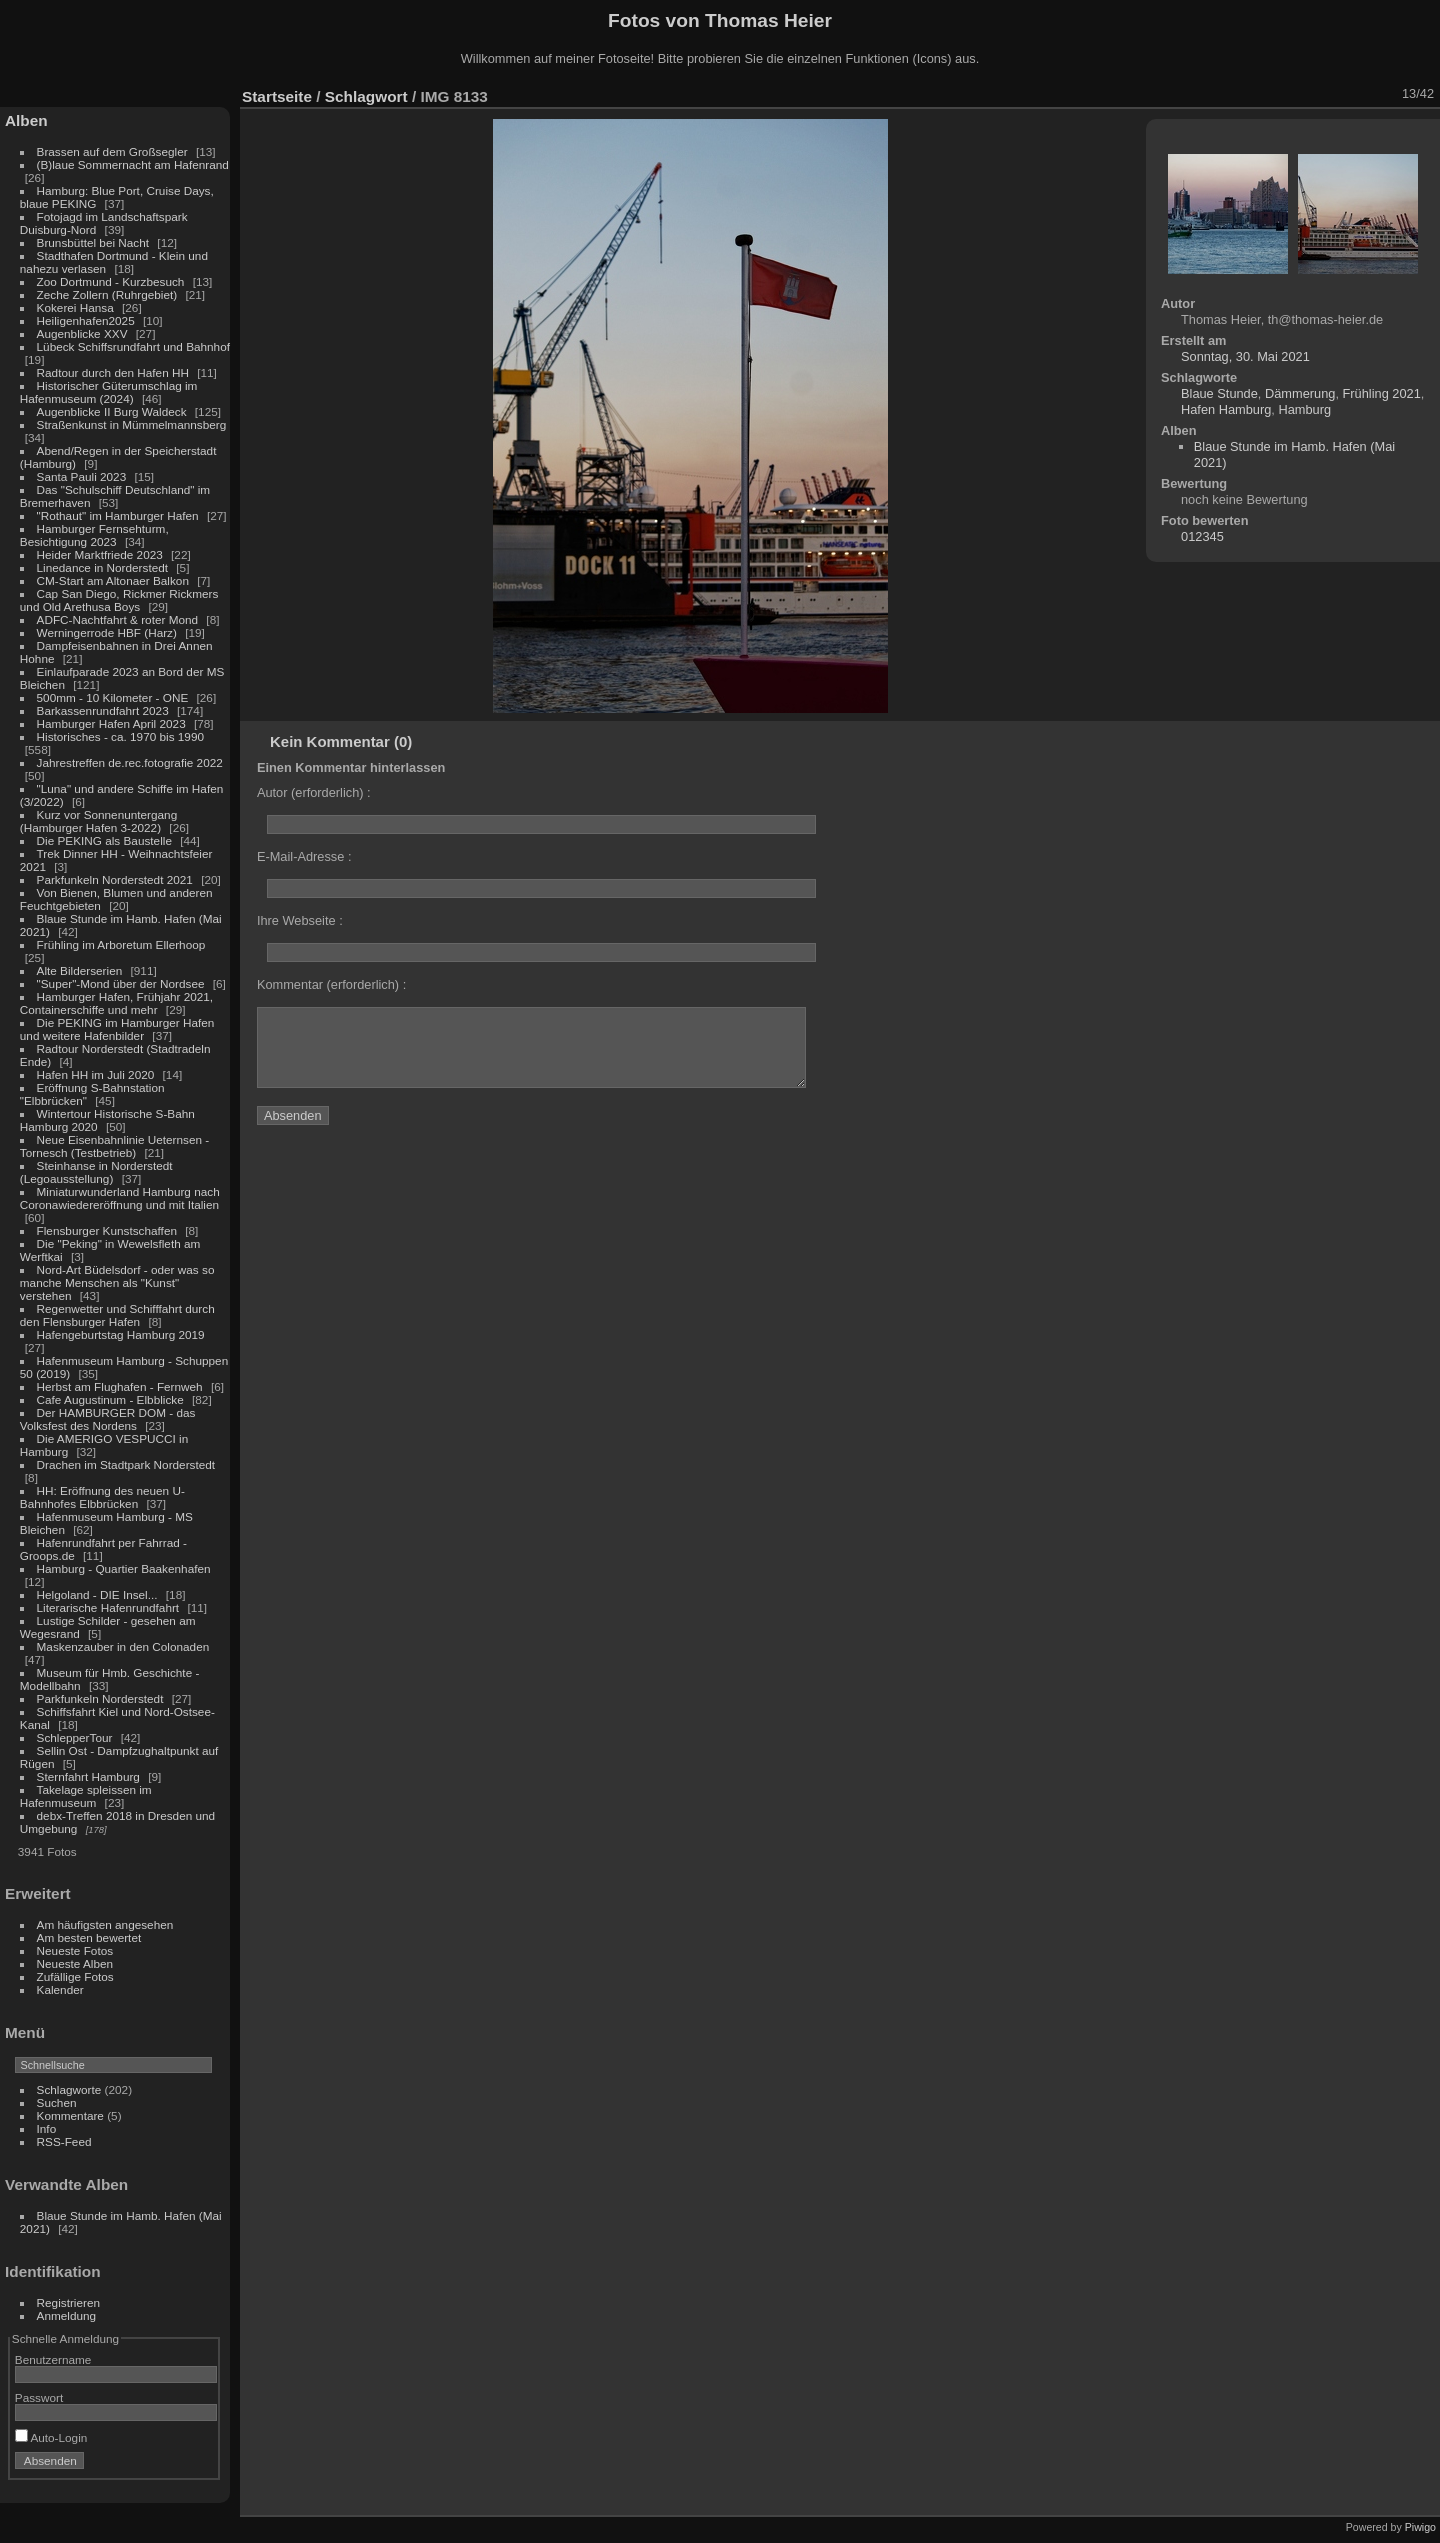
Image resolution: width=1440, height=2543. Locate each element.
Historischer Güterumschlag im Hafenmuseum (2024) (109, 392)
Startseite (277, 96)
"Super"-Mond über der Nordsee (121, 983)
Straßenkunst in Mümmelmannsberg (132, 424)
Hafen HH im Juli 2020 (96, 1074)
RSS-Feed (64, 2141)
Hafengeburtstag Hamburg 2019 (121, 1334)
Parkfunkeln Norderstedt (100, 1698)
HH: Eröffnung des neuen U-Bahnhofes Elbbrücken (102, 1497)
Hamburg (1304, 409)
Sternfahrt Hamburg (88, 1776)
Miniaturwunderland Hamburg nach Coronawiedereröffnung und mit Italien (120, 1198)
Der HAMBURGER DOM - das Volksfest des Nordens (108, 1419)
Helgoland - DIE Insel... (97, 1594)
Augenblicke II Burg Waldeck (112, 411)
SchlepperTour (75, 1737)
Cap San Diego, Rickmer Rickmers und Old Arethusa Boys (119, 600)
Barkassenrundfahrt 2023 (103, 710)
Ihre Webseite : (300, 920)
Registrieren (68, 2302)
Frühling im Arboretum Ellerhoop (121, 944)
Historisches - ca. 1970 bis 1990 (120, 736)
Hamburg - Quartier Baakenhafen (124, 1568)
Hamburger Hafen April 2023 (111, 723)
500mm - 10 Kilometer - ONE (113, 697)
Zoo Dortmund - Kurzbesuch (111, 281)
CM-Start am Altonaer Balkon (113, 580)
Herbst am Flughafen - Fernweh (121, 1386)
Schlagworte (69, 2089)
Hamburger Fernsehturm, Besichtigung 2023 (94, 535)
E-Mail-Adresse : (304, 856)
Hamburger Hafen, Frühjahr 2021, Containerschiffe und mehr (116, 1003)
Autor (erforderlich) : (314, 792)
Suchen (57, 2102)
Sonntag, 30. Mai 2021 (1245, 356)
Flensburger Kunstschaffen (107, 1230)
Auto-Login (51, 2437)
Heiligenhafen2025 (86, 320)
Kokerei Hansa (75, 307)
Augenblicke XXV (82, 333)
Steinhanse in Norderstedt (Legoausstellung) (96, 1172)
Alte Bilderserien (80, 970)
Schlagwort (366, 96)
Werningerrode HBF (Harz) (107, 632)
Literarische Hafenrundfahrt (108, 1607)
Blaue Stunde (1219, 393)
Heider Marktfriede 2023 (100, 554)
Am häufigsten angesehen (105, 1924)
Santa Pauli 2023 (82, 476)
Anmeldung (67, 2315)
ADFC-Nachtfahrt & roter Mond (118, 619)
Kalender (60, 1989)
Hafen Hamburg (1226, 409)
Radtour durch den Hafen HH (113, 372)
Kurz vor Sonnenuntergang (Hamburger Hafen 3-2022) (98, 821)
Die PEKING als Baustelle (104, 840)
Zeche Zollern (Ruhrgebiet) (107, 294)
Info (47, 2128)
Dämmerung (1300, 393)
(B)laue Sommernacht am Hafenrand (133, 164)
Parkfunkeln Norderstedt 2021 (115, 879)
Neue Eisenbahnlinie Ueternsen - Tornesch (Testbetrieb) (114, 1146)
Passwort (39, 2397)
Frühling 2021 (1382, 393)
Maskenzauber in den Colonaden (123, 1646)
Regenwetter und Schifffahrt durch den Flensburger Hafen (117, 1315)
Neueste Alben (75, 1963)
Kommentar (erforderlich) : (331, 984)
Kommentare (70, 2115)
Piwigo (1420, 2527)
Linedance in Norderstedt (102, 567)
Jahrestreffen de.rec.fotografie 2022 (130, 762)
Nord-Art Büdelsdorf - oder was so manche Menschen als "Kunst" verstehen (117, 1282)
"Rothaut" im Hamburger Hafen (118, 515)
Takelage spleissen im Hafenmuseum (86, 1796)
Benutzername (53, 2359)
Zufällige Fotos (75, 1976)
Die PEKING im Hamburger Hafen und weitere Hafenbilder (117, 1029)
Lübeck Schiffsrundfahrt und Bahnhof (133, 346)
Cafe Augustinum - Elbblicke (110, 1399)
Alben (26, 120)
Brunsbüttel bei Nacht (93, 242)
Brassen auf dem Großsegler (112, 151)
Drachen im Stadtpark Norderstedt (126, 1464)
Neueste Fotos (75, 1950)
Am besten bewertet (89, 1937)
